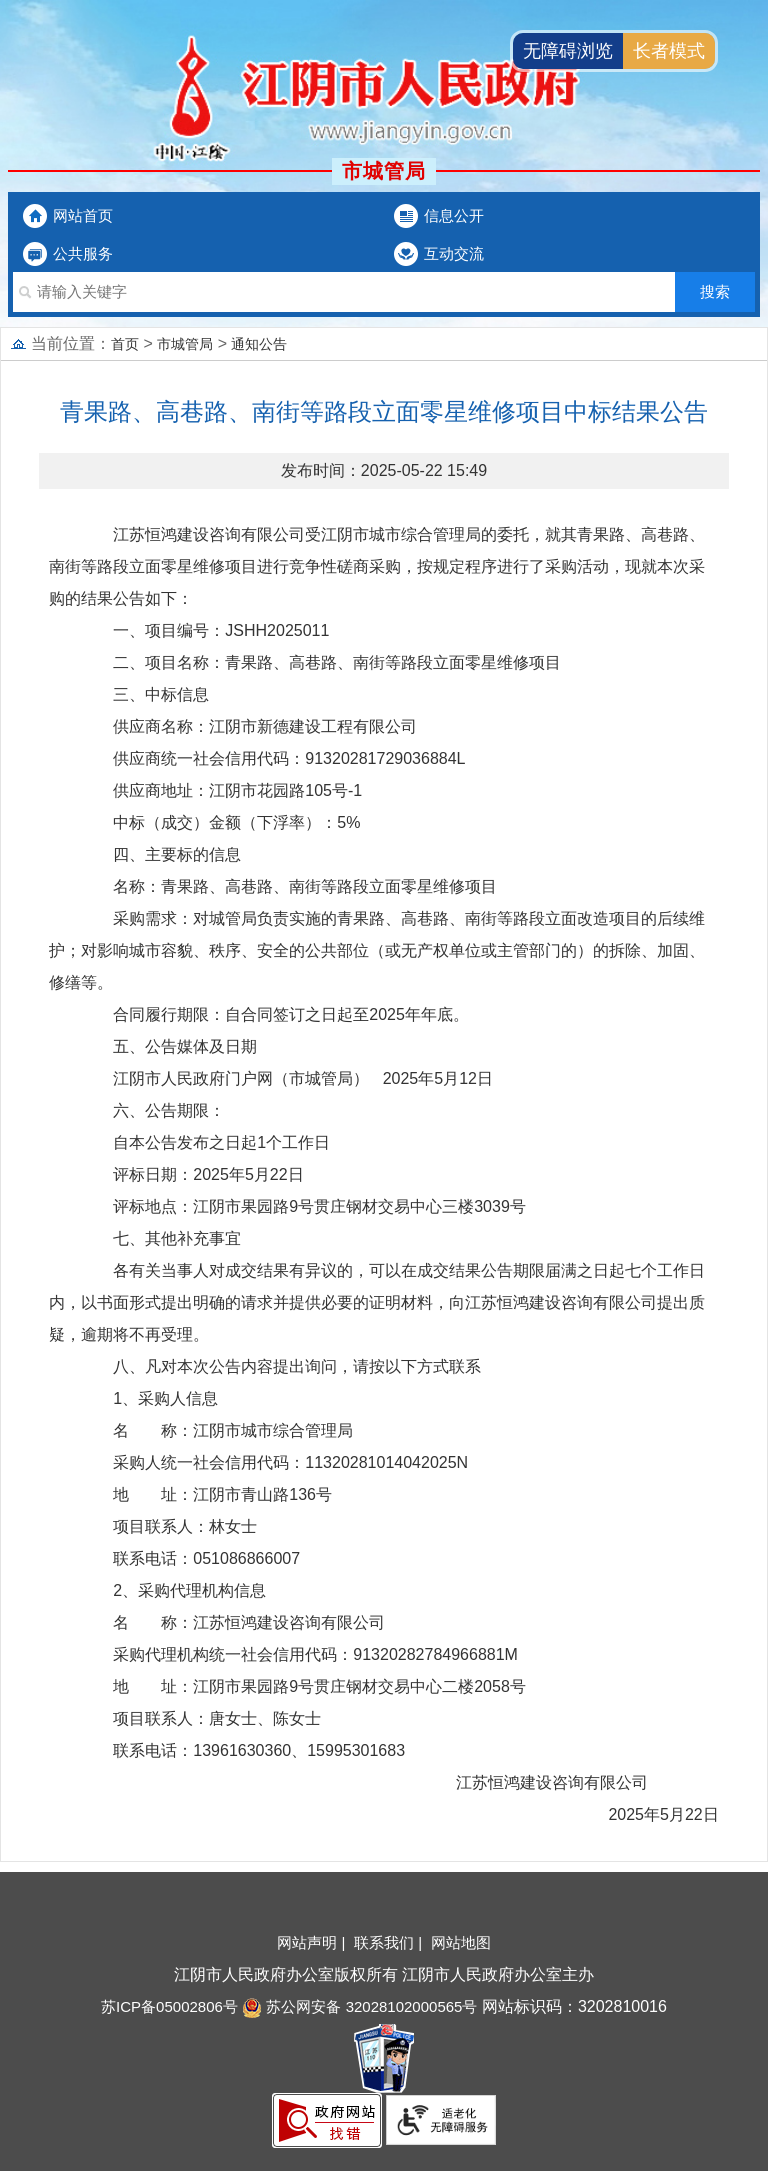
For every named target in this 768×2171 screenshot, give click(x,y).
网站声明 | (313, 1942)
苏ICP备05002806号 (169, 2006)
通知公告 (259, 344)
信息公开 (454, 215)
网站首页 (83, 215)
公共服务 (83, 253)
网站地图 (461, 1942)
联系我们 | (390, 1942)
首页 (125, 344)
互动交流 (454, 253)
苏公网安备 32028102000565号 (359, 2006)
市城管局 (185, 344)
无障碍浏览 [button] (568, 51)
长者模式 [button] (669, 51)
